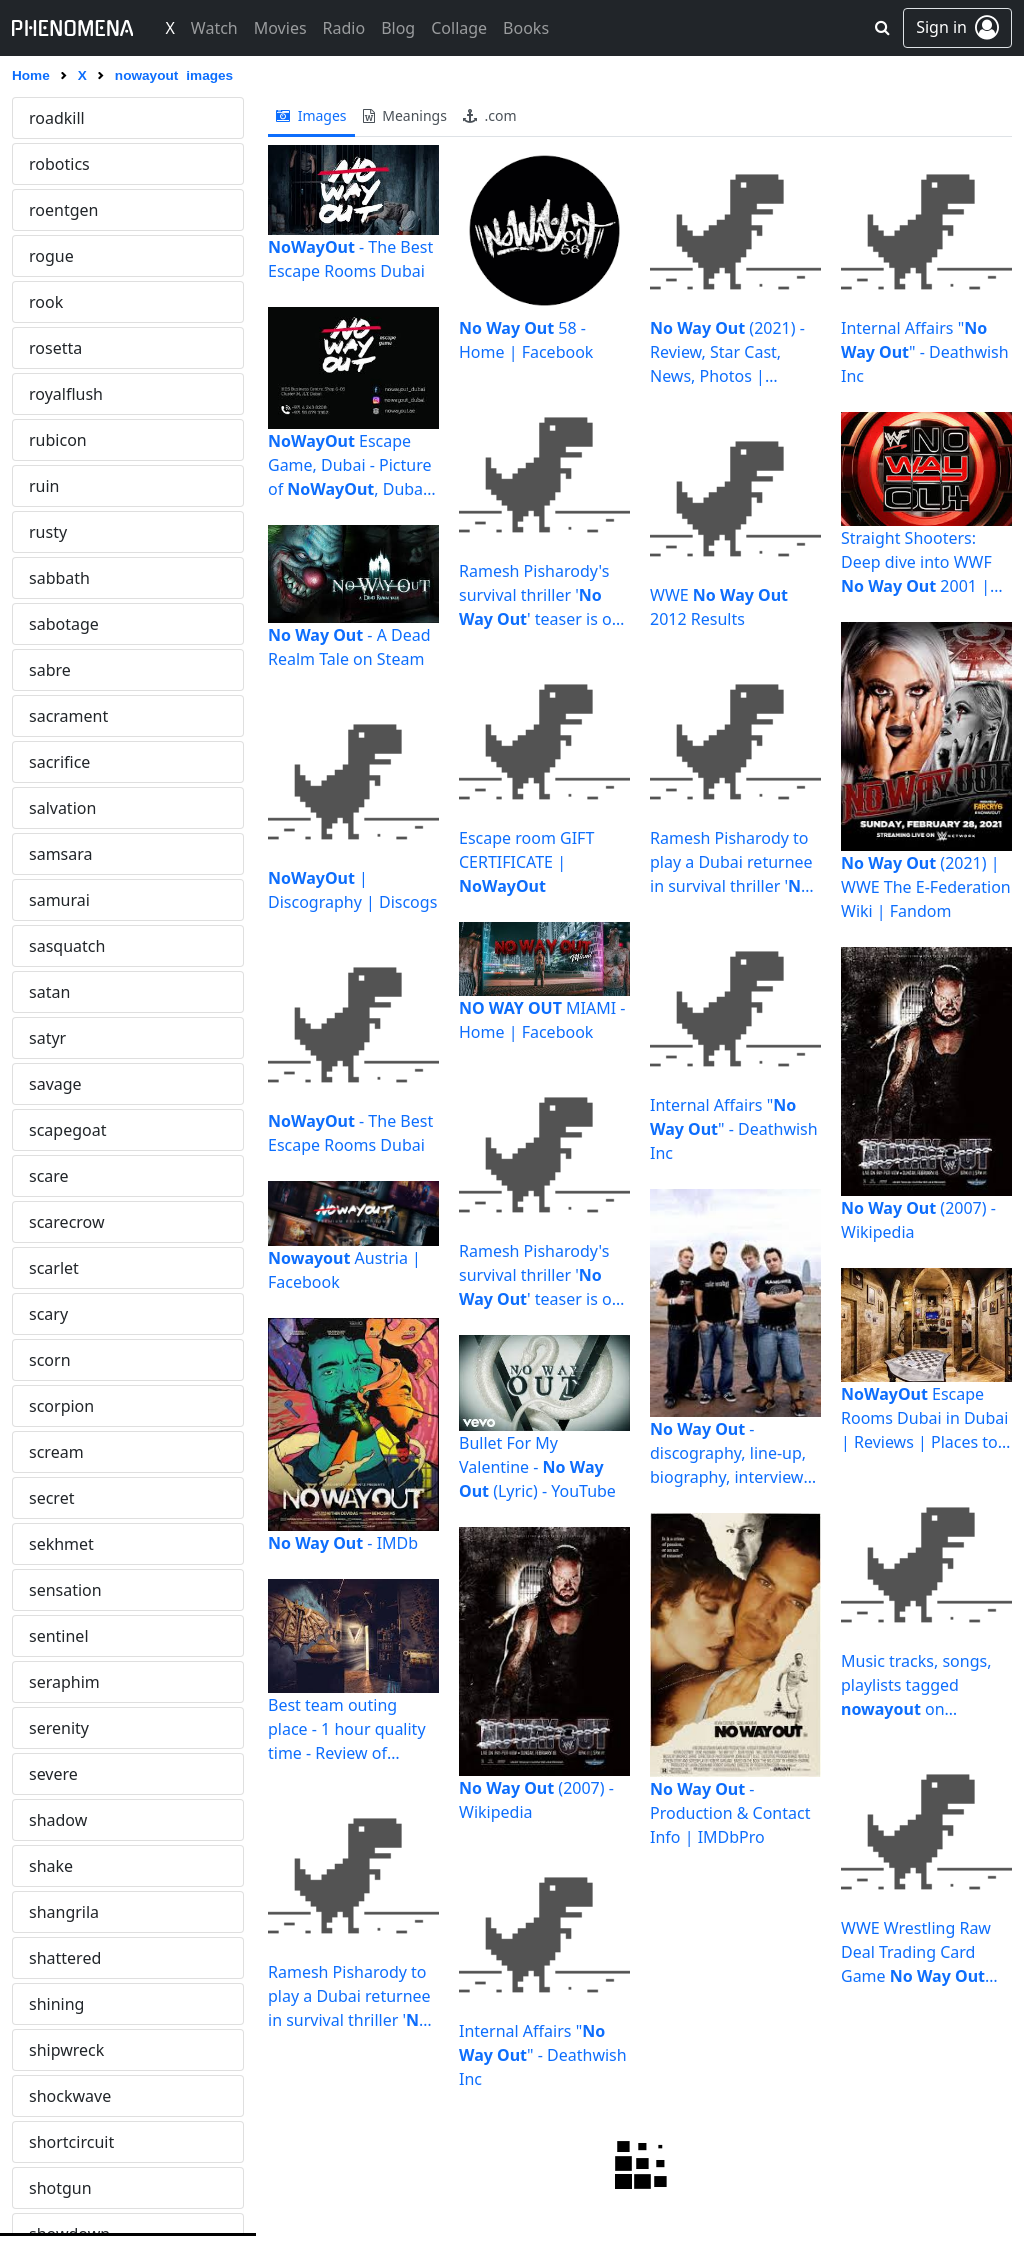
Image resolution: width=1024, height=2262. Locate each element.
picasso (57, 1590)
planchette (69, 1682)
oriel (46, 532)
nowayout (66, 118)
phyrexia (61, 1544)
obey (47, 164)
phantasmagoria (91, 1452)
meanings (405, 115)
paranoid (63, 1176)
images (311, 115)
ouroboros (68, 670)
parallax (59, 1084)
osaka (51, 578)
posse (51, 1912)
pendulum (67, 1222)
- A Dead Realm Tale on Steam (349, 647)
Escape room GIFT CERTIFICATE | (526, 862)
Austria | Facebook (344, 1270)
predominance (83, 2050)
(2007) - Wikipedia (536, 1800)
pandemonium (84, 854)
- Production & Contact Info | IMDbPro (730, 1813)
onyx (47, 394)
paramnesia (73, 1130)
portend (59, 1866)
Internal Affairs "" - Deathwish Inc (543, 2055)
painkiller (63, 716)
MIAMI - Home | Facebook (542, 1020)
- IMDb (343, 1543)
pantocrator (73, 946)
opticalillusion (81, 486)
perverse (62, 1406)
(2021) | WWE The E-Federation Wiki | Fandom (926, 887)
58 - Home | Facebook (526, 340)
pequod (58, 1268)
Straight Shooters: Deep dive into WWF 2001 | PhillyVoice (916, 562)
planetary (64, 1728)
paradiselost (75, 992)
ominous (62, 302)
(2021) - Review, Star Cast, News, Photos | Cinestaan (727, 352)
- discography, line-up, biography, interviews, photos (732, 1453)
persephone (74, 1360)
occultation (70, 256)
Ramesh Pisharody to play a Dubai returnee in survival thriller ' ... (350, 1996)
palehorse (66, 762)
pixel (46, 1636)
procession (70, 2096)
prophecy (64, 2142)
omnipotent (73, 348)
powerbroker (77, 1958)
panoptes (64, 900)
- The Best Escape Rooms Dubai (350, 259)
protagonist (73, 2188)
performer (68, 1314)
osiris (49, 624)
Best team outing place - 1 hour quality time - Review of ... (347, 1729)
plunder (58, 1820)
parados (59, 1038)
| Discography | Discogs (352, 890)
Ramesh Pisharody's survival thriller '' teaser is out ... (543, 595)
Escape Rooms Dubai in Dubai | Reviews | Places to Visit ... (924, 1418)
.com (490, 115)
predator (62, 2004)
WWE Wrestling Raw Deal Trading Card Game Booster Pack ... (919, 1952)
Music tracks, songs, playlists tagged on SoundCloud (916, 1685)
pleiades (60, 1774)
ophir (49, 440)
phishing (61, 1498)
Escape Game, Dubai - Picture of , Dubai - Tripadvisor (352, 465)
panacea (60, 808)
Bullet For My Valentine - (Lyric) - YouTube (537, 1467)
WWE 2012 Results (719, 607)
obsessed (64, 210)
